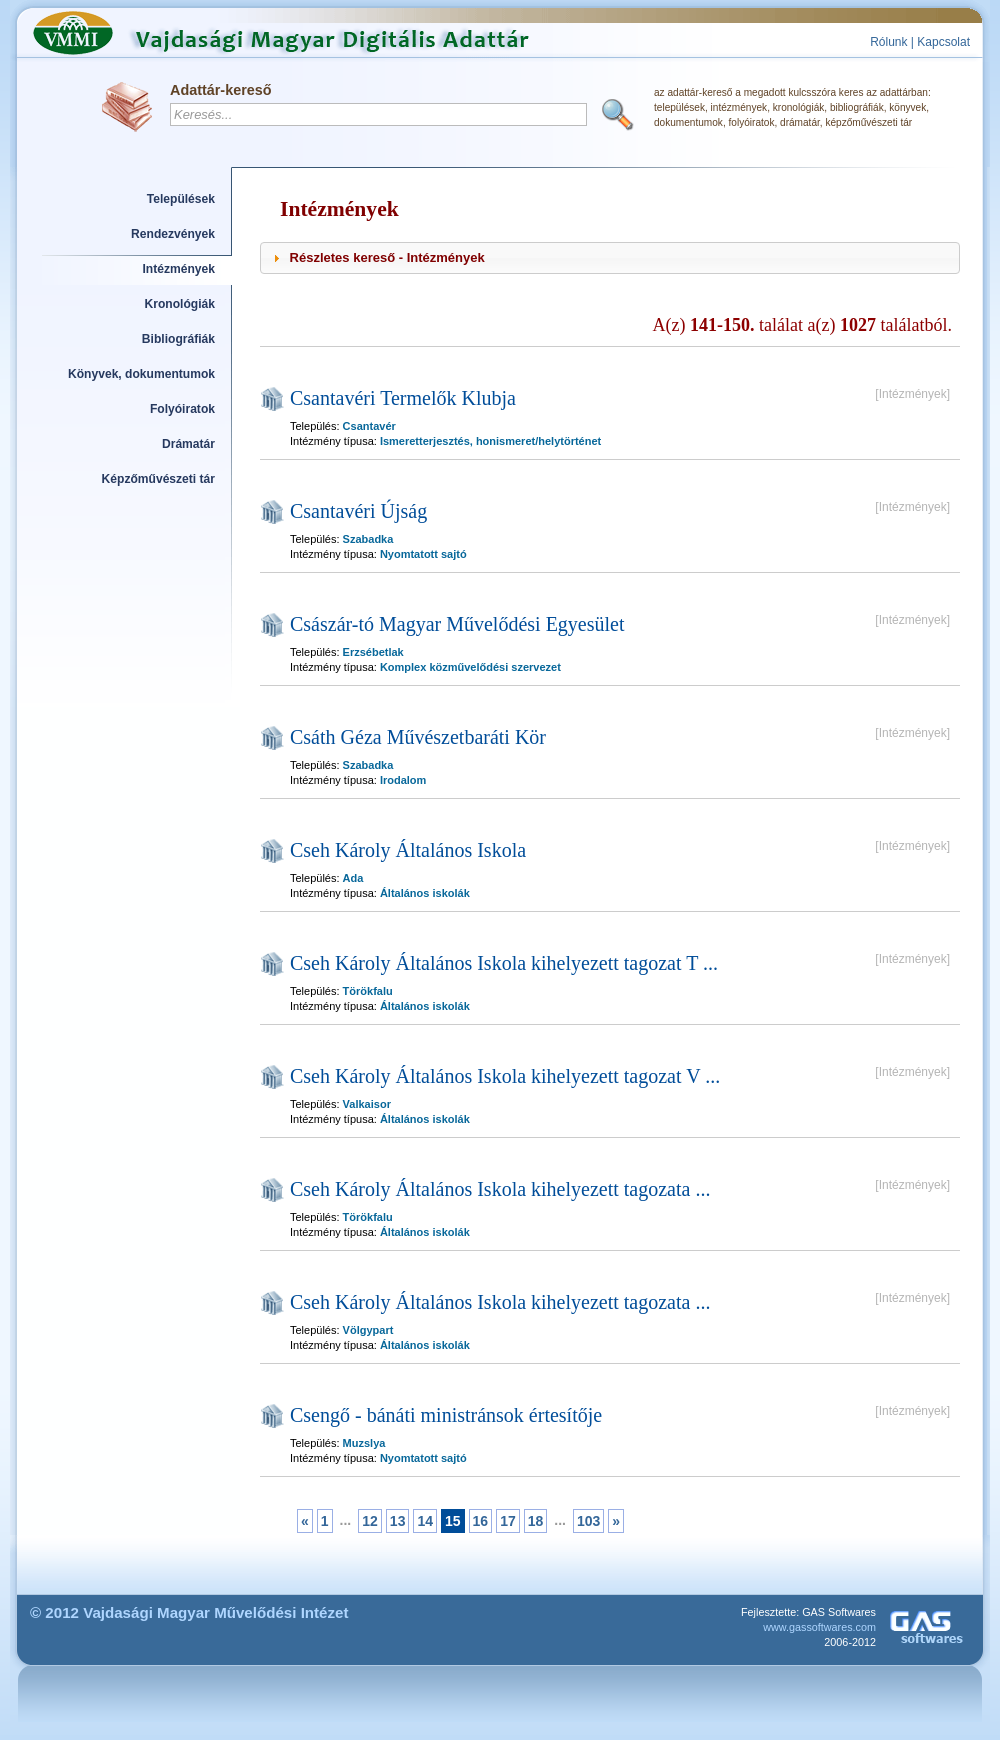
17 (508, 1521)
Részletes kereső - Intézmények (387, 257)
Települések (181, 199)
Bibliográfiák (178, 339)
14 (425, 1521)
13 (398, 1521)
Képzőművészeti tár (158, 479)
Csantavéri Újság (358, 511)
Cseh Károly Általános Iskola (408, 850)
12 (370, 1521)
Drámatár (188, 444)
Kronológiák (180, 304)
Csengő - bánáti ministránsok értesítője (446, 1415)
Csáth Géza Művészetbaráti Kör (418, 737)
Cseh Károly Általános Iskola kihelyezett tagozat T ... (504, 963)
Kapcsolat (943, 42)
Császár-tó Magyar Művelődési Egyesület (457, 624)
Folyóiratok (182, 409)
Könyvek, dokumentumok (141, 374)
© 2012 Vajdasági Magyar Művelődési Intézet (189, 1612)
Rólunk (888, 42)
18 (536, 1521)
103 (588, 1521)
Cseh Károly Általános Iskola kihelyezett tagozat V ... (505, 1076)
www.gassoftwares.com (819, 1627)
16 (481, 1521)
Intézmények (179, 269)
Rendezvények (173, 234)
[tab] (610, 258)
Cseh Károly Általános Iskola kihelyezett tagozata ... (500, 1189)
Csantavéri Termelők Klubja (403, 398)
